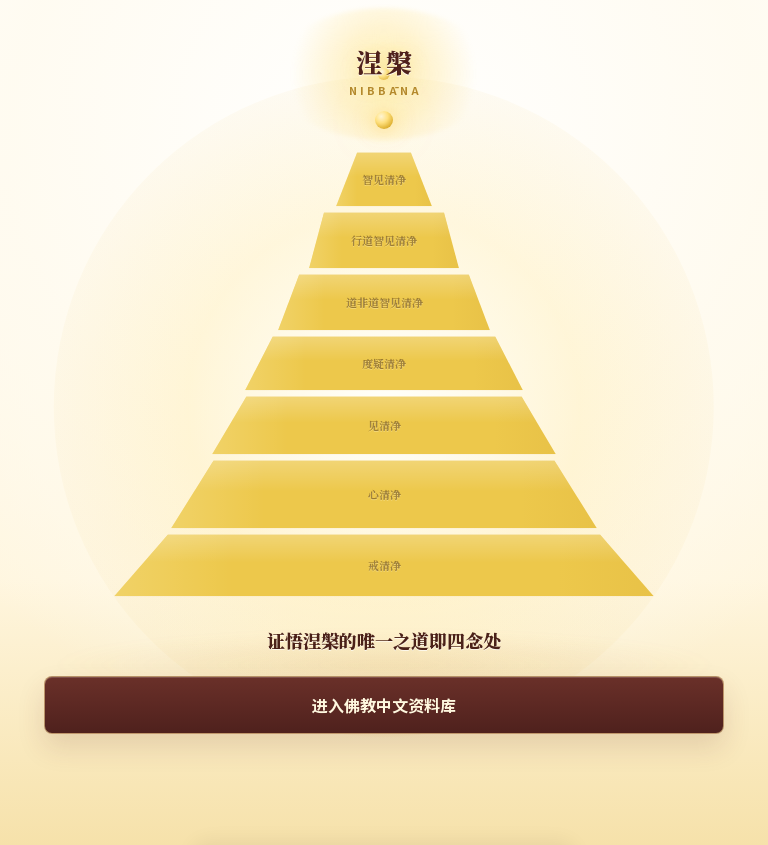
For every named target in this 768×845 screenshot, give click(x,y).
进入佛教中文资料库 (384, 705)
